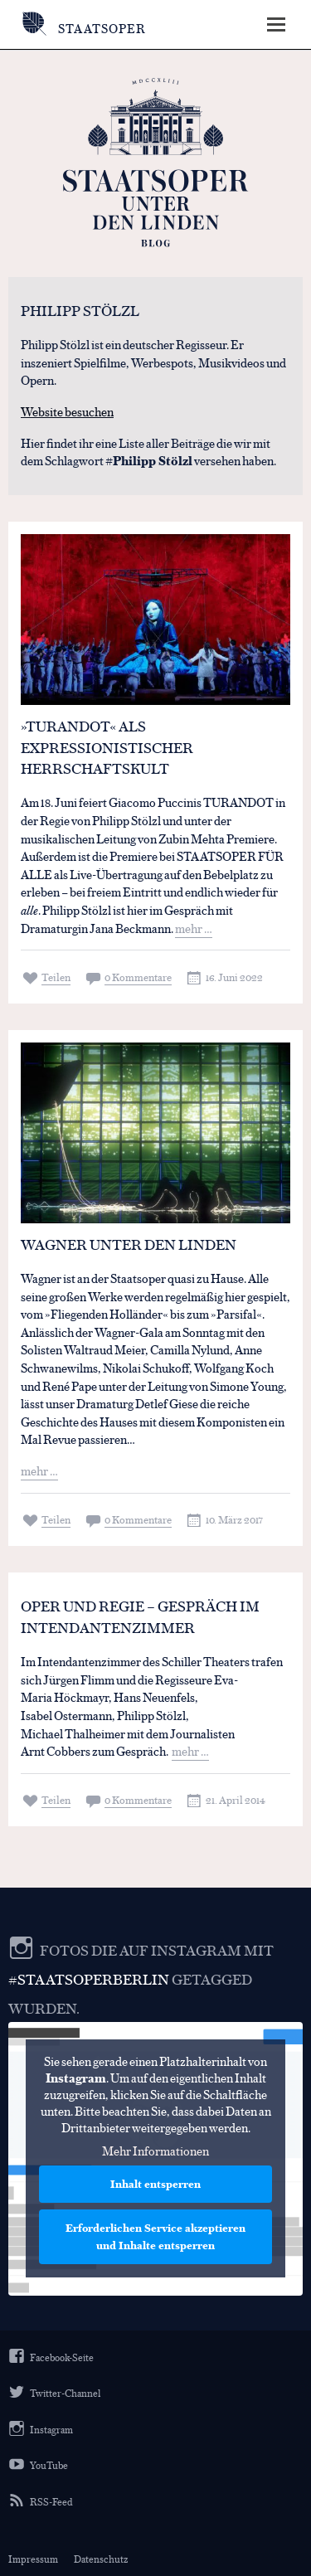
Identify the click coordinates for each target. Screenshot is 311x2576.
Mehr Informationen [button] (155, 2150)
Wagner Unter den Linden (128, 1244)
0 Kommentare (138, 976)
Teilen (55, 976)
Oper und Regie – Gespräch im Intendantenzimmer (140, 1616)
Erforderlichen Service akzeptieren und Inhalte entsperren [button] (155, 2236)
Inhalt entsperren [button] (155, 2183)
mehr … (193, 927)
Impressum (33, 2558)
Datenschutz (101, 2558)
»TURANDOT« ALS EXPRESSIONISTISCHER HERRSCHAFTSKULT (107, 747)
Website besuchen (67, 410)
